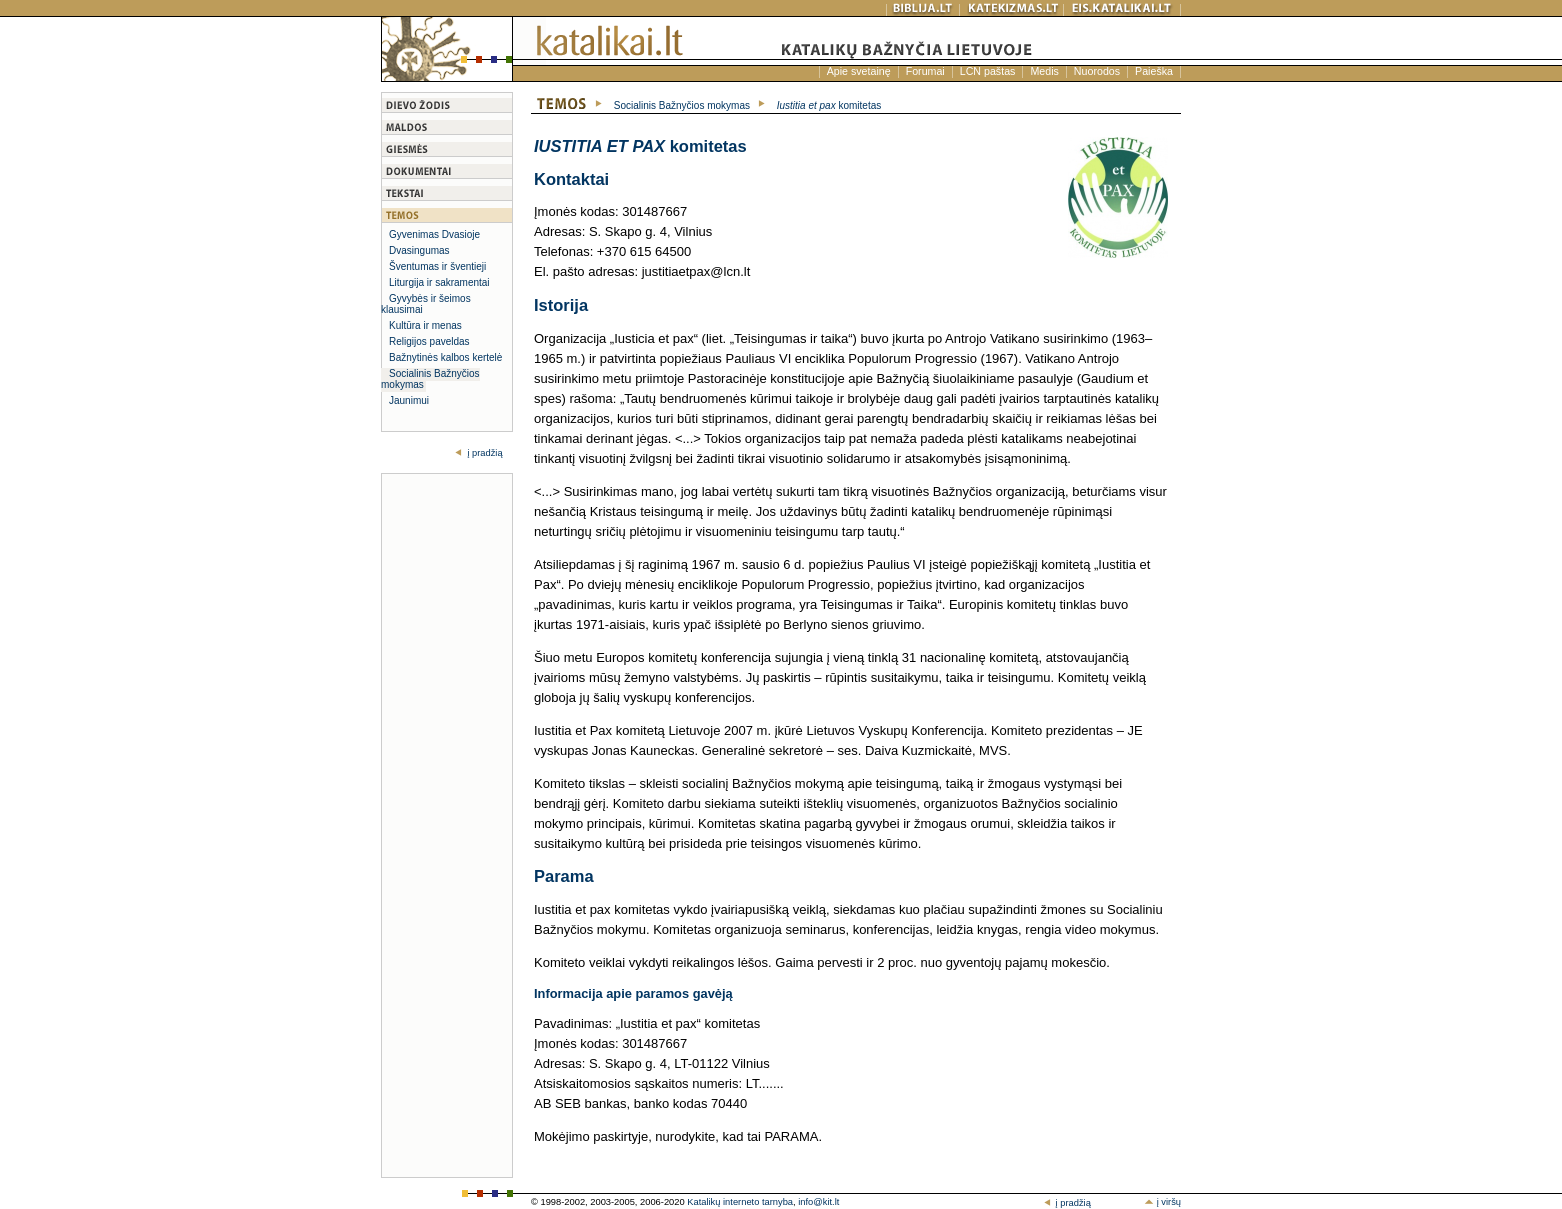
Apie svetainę (859, 71)
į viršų (1162, 1202)
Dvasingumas (419, 250)
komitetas (829, 105)
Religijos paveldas (429, 341)
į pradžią (484, 453)
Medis (1044, 71)
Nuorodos (1097, 71)
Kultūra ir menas (425, 325)
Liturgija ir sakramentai (439, 282)
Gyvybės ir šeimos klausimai (426, 304)
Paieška (1154, 71)
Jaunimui (409, 400)
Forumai (925, 71)
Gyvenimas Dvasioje (434, 234)
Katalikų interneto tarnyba (740, 1202)
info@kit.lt (818, 1202)
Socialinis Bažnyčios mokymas (430, 379)
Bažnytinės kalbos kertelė (445, 357)
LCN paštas (988, 71)
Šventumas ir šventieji (437, 266)
